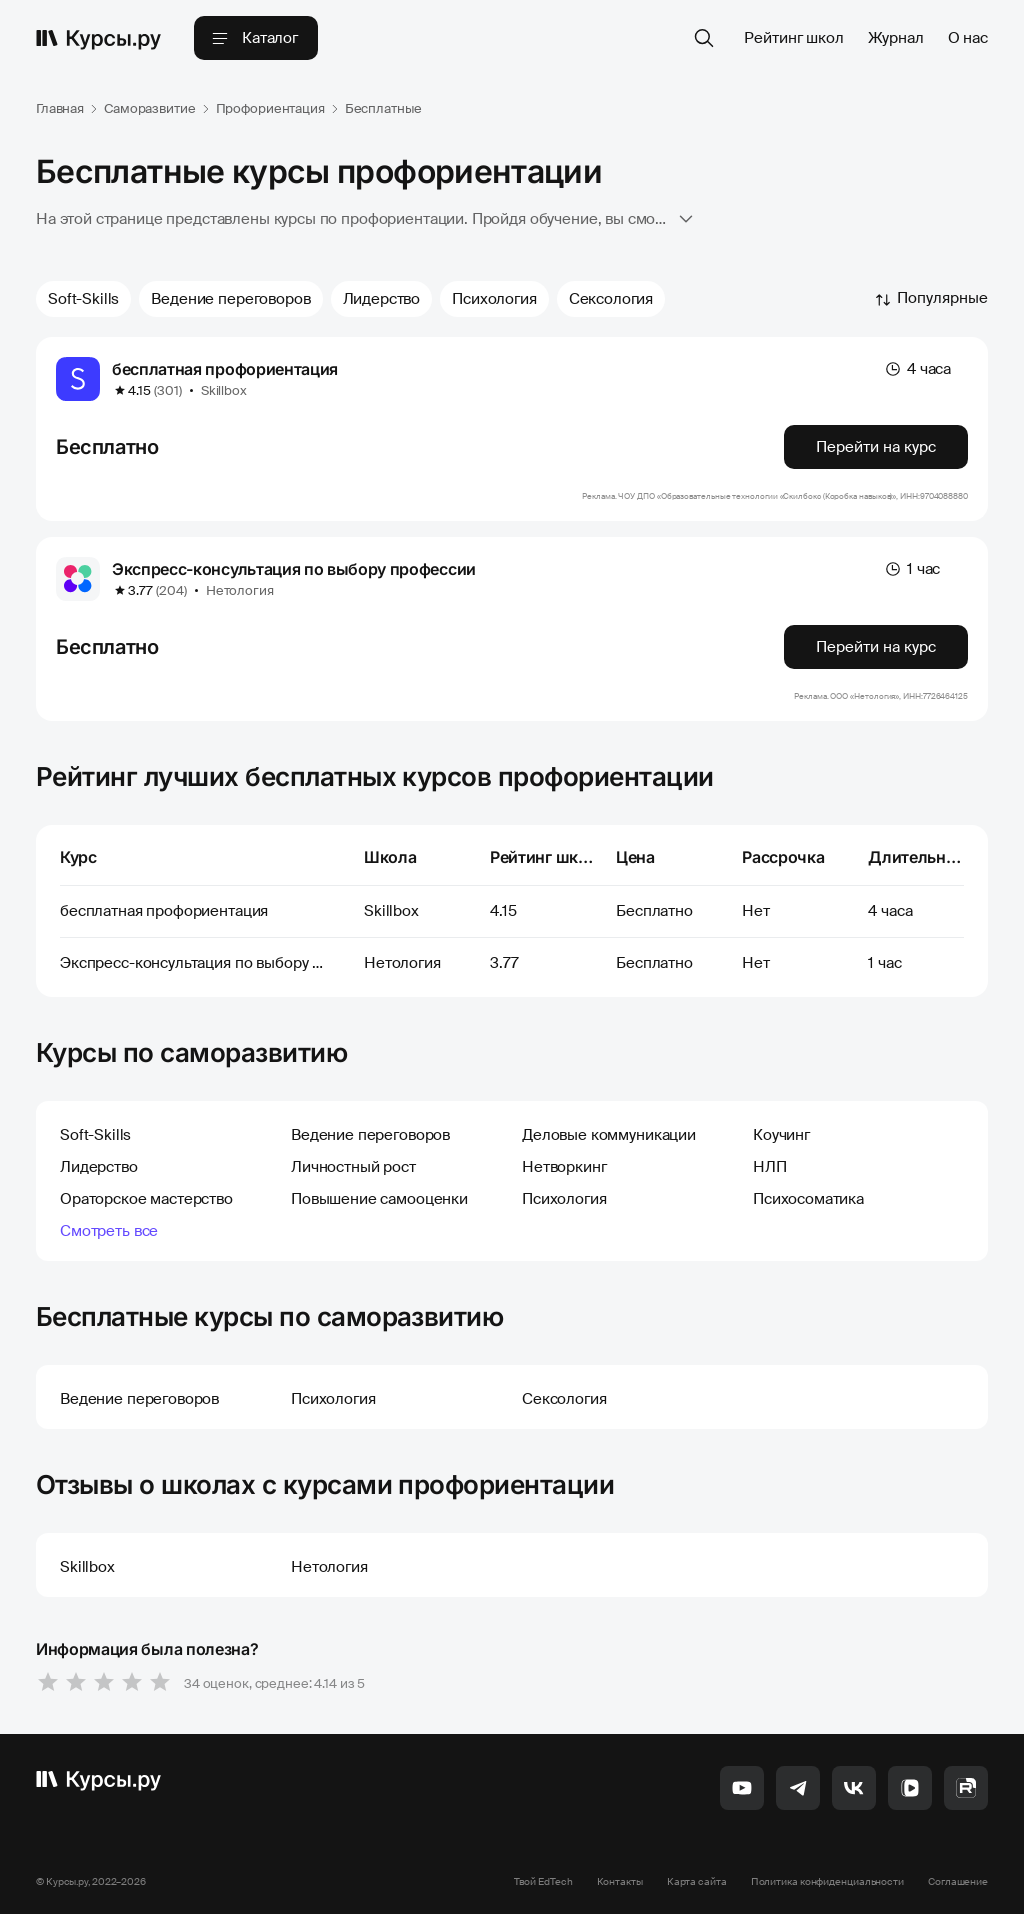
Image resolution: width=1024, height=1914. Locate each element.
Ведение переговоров (230, 299)
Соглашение (958, 1881)
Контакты (620, 1881)
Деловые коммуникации (609, 1135)
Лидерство (382, 299)
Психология (494, 299)
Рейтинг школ (793, 38)
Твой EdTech (543, 1881)
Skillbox (224, 390)
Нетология (240, 590)
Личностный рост (353, 1167)
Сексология (611, 299)
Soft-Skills (83, 299)
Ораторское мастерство (146, 1199)
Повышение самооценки (379, 1199)
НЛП (770, 1167)
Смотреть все (109, 1231)
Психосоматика (808, 1199)
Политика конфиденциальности (827, 1881)
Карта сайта (697, 1881)
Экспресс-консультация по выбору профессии (294, 569)
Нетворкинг (564, 1167)
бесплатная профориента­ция (225, 369)
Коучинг (781, 1135)
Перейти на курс (876, 447)
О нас (968, 38)
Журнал (896, 38)
